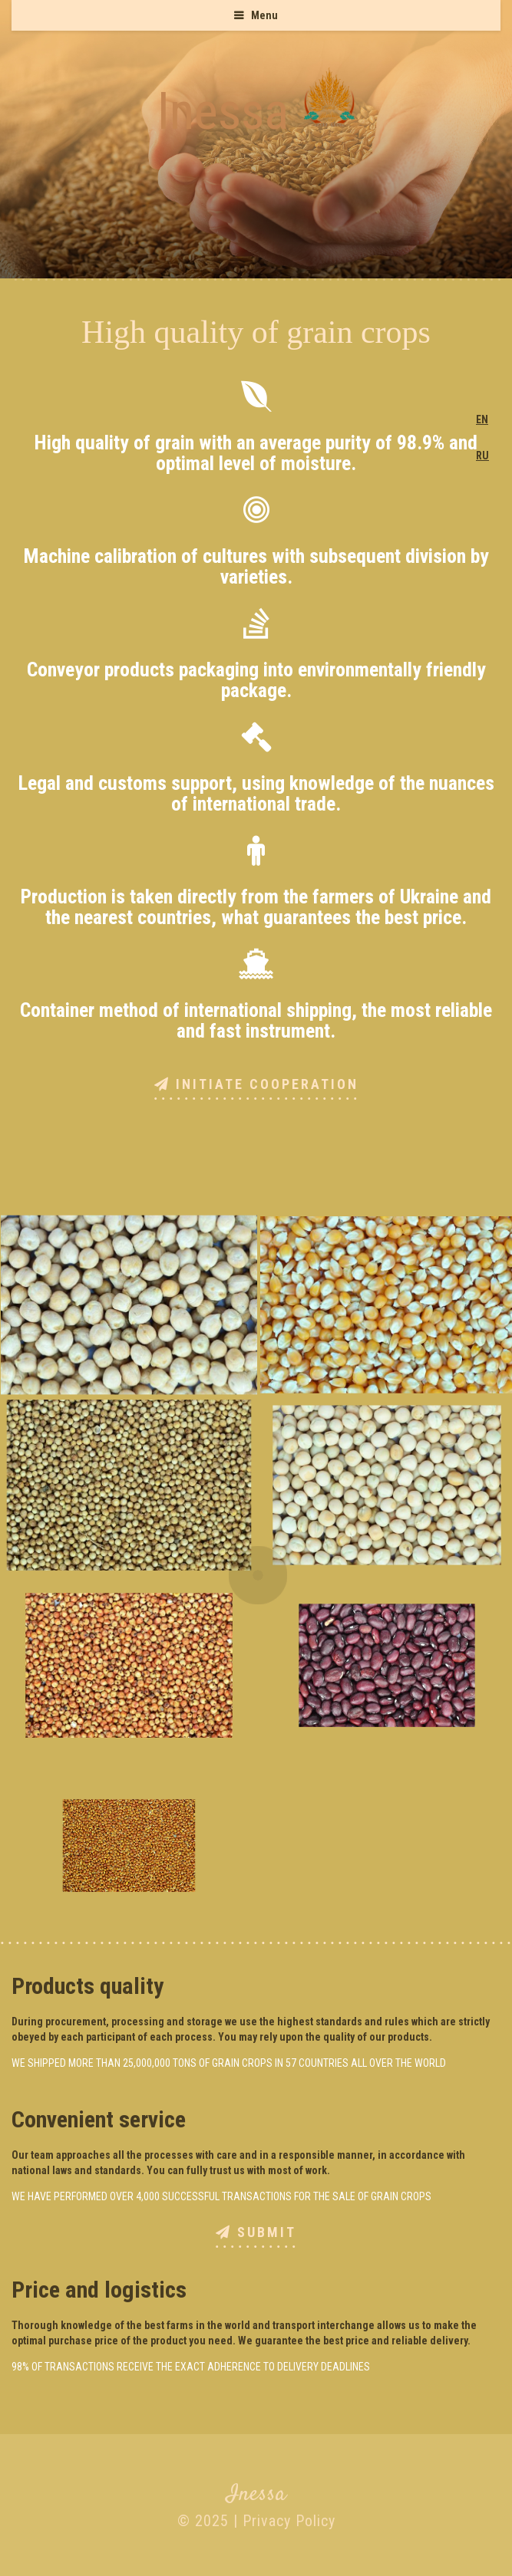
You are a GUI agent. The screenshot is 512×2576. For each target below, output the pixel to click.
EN (482, 419)
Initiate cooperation (256, 1084)
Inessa (223, 111)
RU (482, 455)
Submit (256, 2233)
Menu (264, 15)
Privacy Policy (289, 2521)
